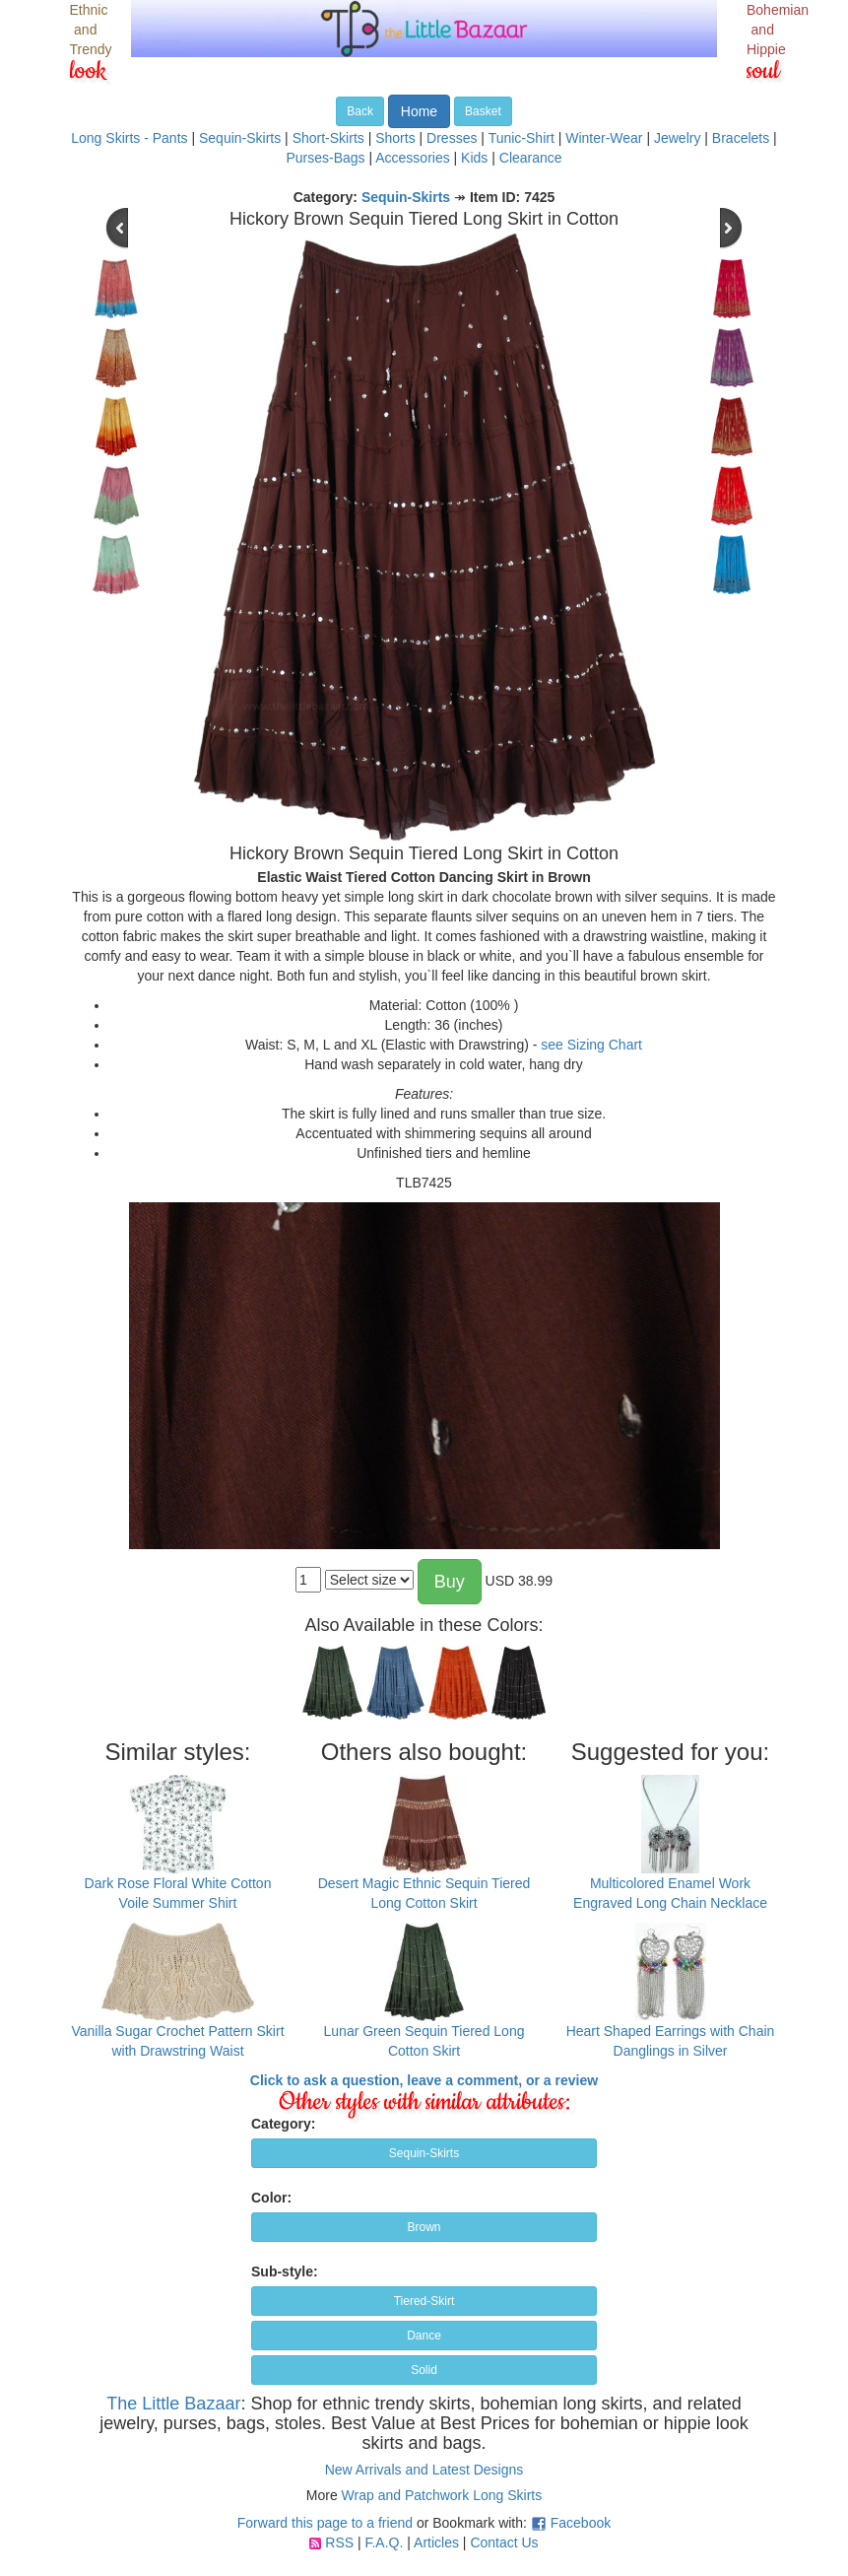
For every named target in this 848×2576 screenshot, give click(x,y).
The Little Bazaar (173, 2403)
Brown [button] (423, 2227)
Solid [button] (424, 2370)
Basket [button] (483, 111)
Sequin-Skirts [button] (424, 2153)
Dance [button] (424, 2335)
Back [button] (360, 111)
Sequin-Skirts (240, 138)
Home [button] (419, 111)
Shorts (395, 138)
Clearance (530, 158)
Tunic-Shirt (521, 138)
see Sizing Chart (591, 1044)
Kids (474, 158)
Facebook (581, 2523)
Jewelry (677, 138)
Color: (271, 2197)
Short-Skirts (328, 138)
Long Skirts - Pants (129, 138)
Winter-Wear (603, 138)
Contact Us (504, 2542)
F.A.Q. (383, 2542)
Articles (436, 2542)
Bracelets (740, 138)
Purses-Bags (325, 158)
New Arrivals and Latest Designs (424, 2469)
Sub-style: (284, 2271)
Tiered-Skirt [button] (424, 2301)
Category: (283, 2124)
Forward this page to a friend (325, 2523)
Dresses (451, 138)
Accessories (412, 158)
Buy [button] (449, 1582)
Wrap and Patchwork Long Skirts (442, 2495)
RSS (339, 2542)
